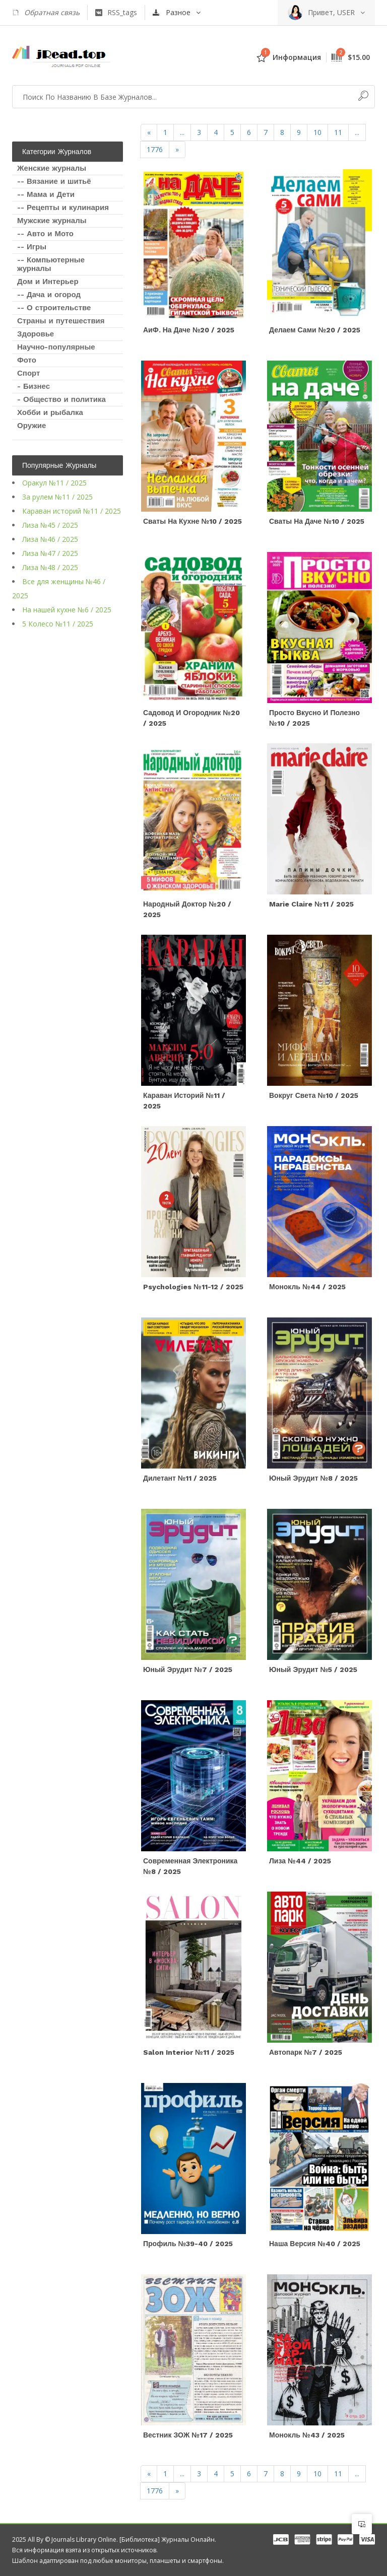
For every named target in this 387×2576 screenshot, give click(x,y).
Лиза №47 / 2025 (50, 553)
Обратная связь (46, 12)
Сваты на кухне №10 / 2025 (192, 521)
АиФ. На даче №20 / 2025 (189, 330)
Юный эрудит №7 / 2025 (187, 1669)
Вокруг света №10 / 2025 (313, 1095)
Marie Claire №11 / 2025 (311, 904)
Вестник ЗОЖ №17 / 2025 (188, 2435)
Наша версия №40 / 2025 (314, 2244)
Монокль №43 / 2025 (307, 2435)
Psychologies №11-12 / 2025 (193, 1287)
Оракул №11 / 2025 (54, 483)
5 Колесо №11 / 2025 (57, 624)
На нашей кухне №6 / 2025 (66, 609)
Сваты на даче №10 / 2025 (316, 521)
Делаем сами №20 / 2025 (314, 330)
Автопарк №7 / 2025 (305, 2052)
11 (338, 132)
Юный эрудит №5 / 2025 (313, 1669)
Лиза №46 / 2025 (50, 539)
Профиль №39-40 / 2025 (188, 2244)
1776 (155, 149)
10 (317, 132)
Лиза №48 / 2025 (50, 567)
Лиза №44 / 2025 (300, 1861)
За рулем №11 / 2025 (57, 497)
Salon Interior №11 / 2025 (188, 2052)
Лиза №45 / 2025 (50, 525)
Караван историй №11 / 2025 (71, 511)
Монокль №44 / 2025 (307, 1287)
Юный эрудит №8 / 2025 (313, 1478)
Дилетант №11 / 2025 (180, 1478)
